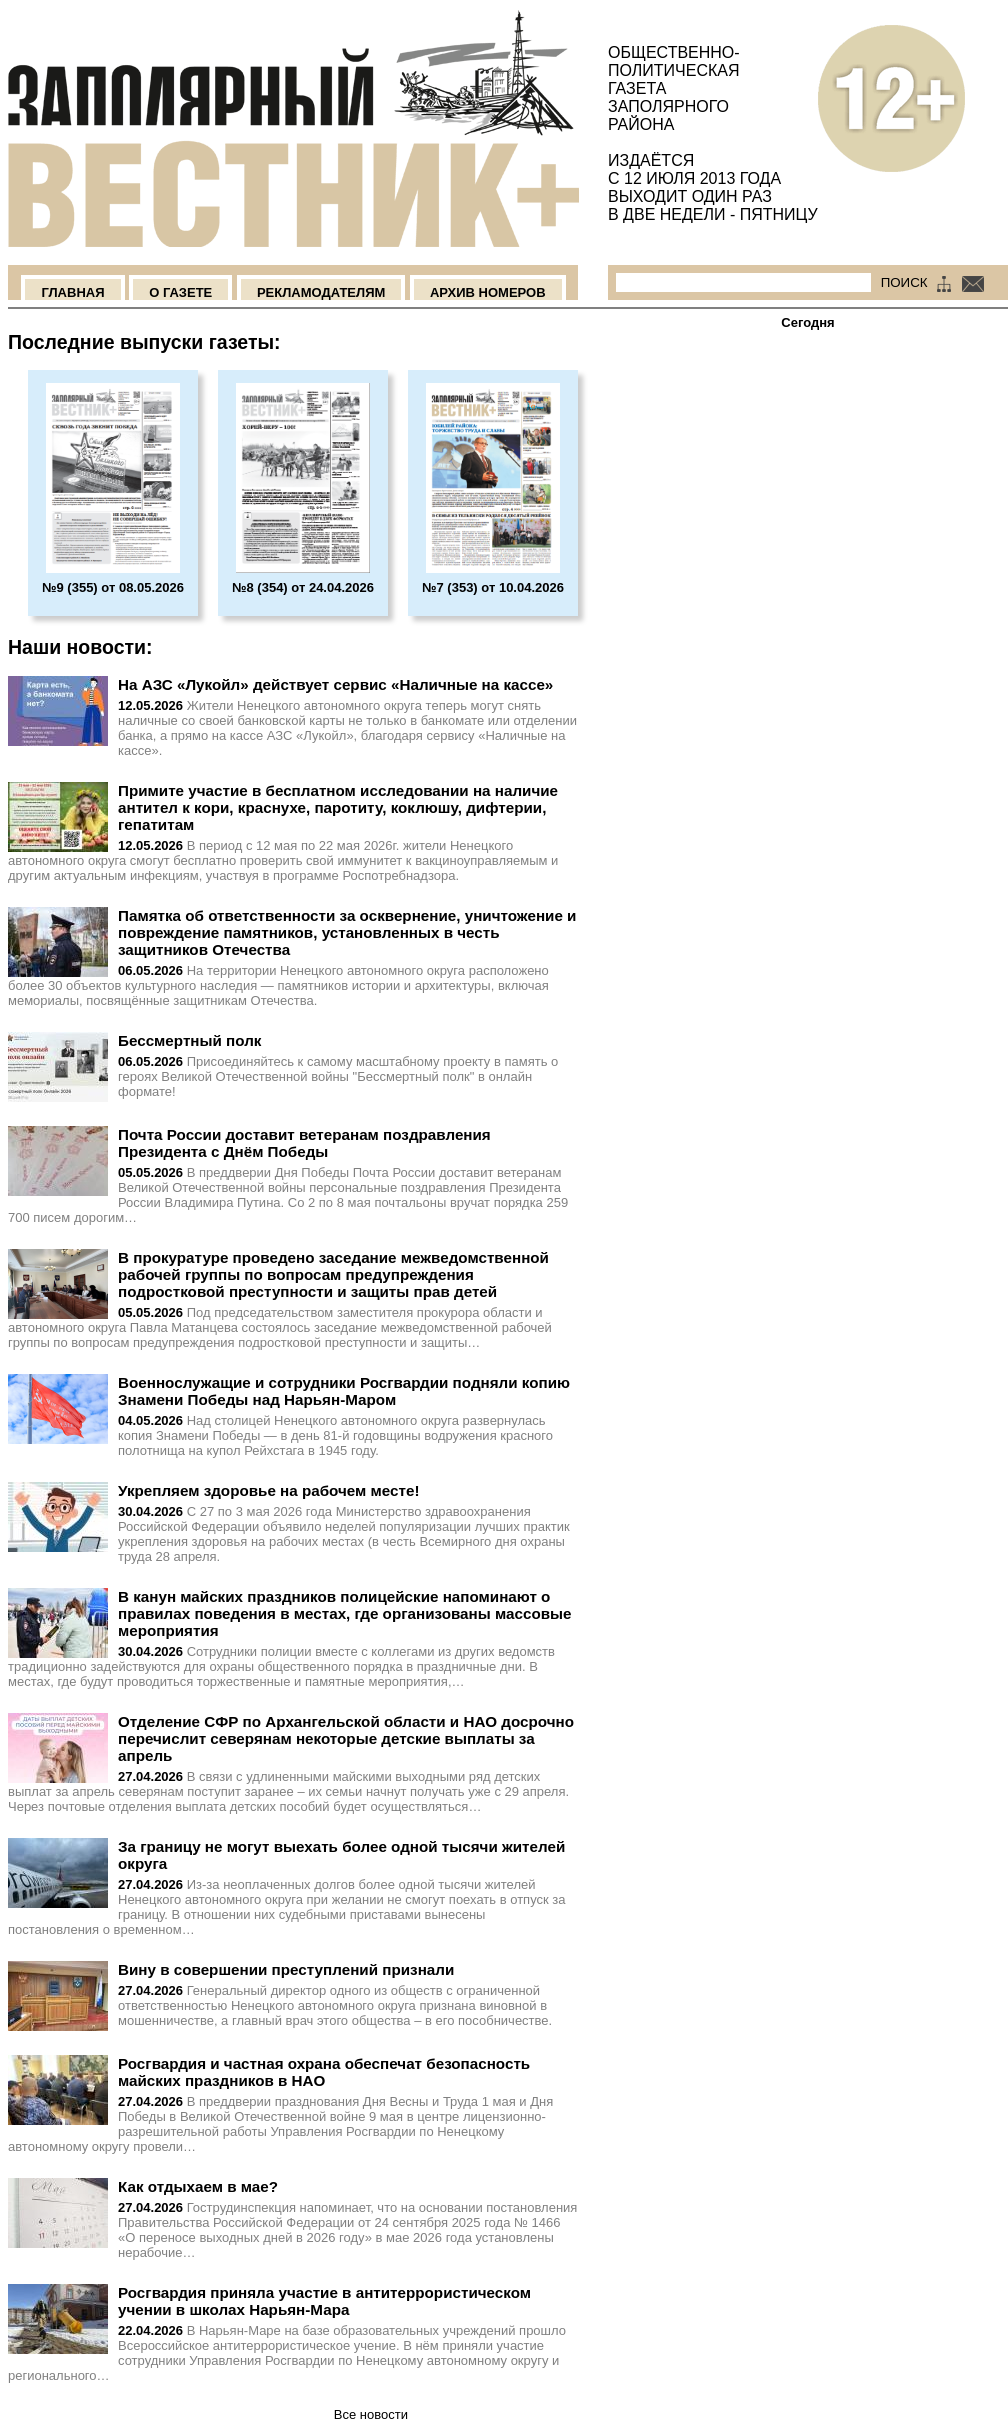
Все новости (371, 2414)
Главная (72, 292)
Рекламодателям (321, 292)
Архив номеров (488, 292)
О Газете (180, 292)
